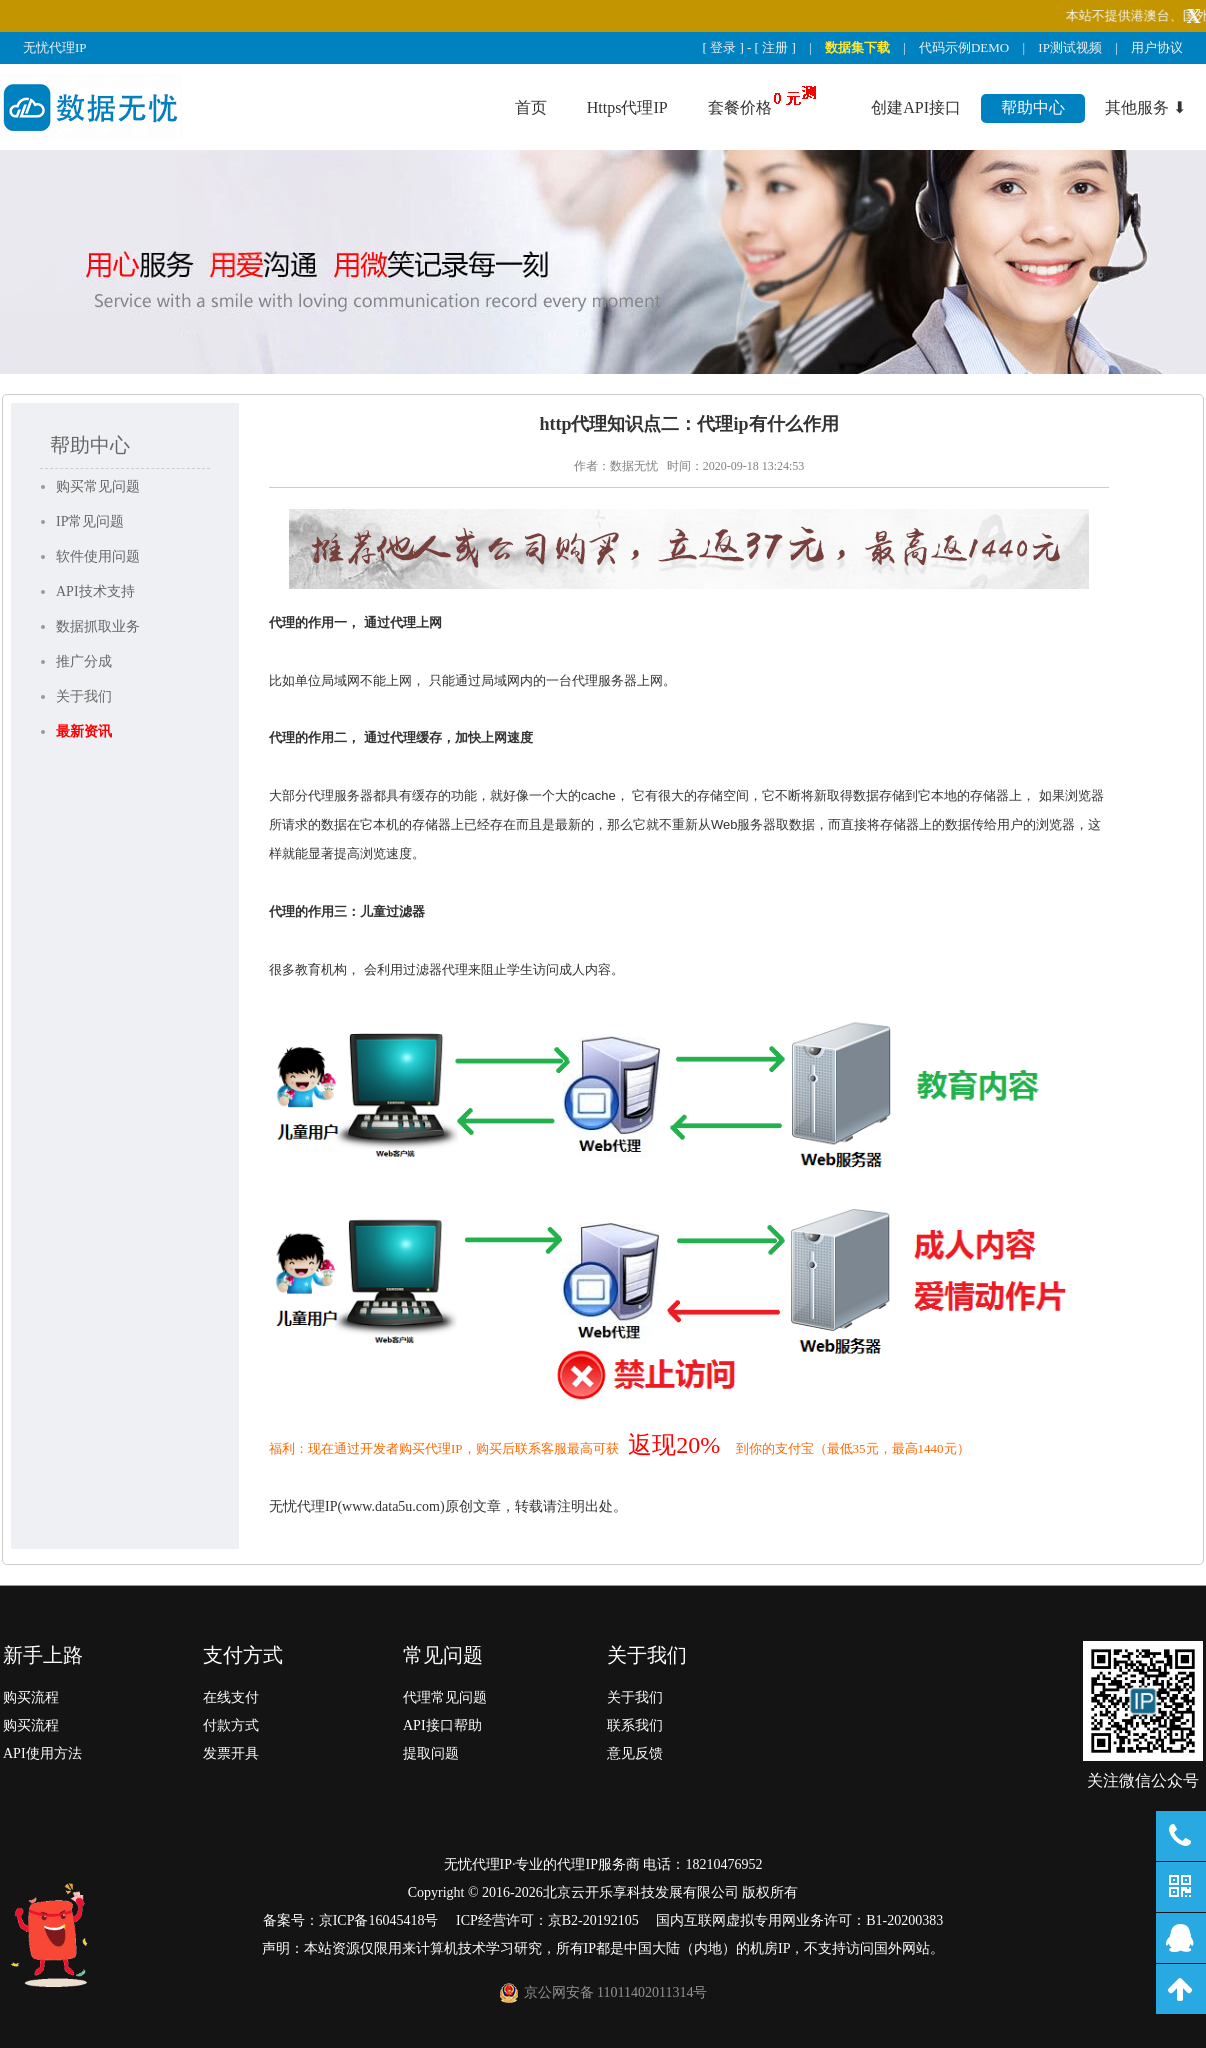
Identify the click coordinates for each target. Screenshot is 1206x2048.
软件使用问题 (98, 556)
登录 (723, 47)
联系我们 (635, 1725)
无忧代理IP (54, 47)
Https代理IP (627, 107)
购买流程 (31, 1697)
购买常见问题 (98, 486)
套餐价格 (740, 107)
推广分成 (84, 661)
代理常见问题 (445, 1697)
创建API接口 (916, 107)
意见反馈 (635, 1753)
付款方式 (231, 1725)
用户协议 (1157, 47)
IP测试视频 (1070, 47)
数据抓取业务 (98, 626)
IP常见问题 (90, 521)
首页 (531, 107)
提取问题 (431, 1753)
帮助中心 (1033, 107)
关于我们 (84, 696)
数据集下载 (857, 47)
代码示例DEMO (964, 47)
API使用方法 (42, 1753)
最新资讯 (84, 731)
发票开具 (231, 1753)
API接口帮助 (442, 1725)
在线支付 (231, 1697)
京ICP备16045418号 (379, 1920)
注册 (775, 47)
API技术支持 (95, 591)
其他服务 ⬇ (1145, 107)
